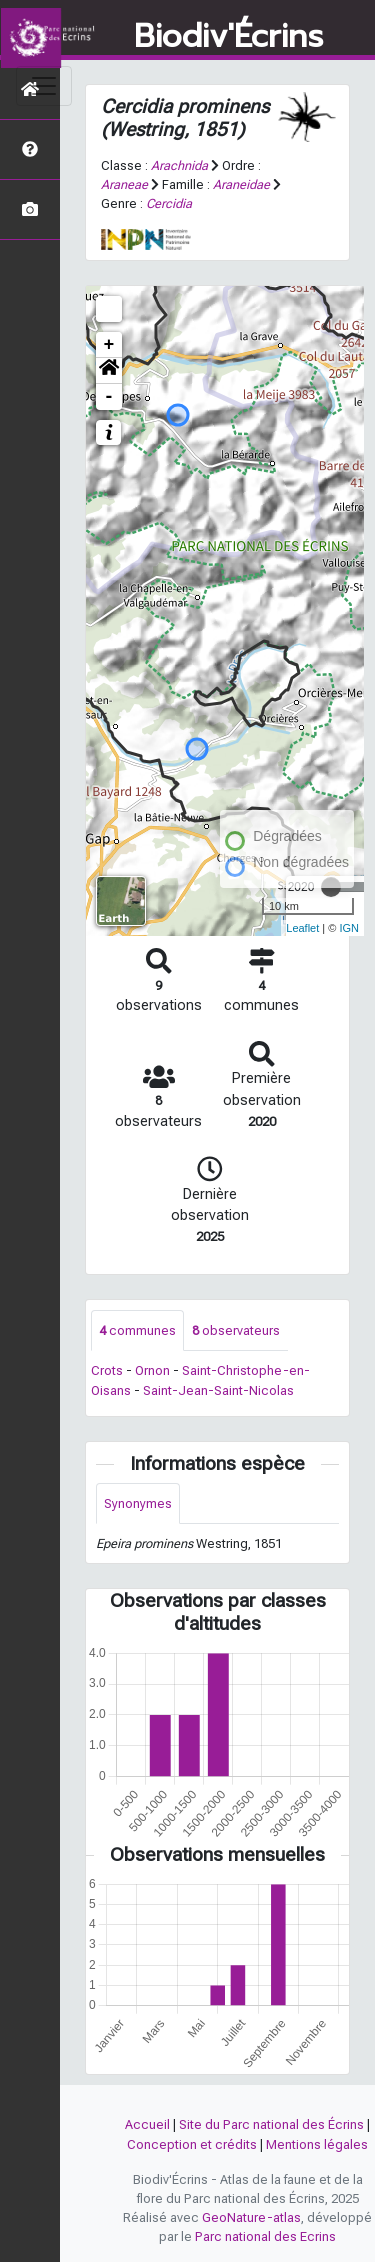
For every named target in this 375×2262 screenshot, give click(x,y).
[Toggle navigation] (44, 86)
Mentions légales (317, 2144)
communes (137, 1330)
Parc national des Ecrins (265, 2236)
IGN (349, 928)
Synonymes (138, 1503)
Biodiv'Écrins (228, 37)
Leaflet (302, 928)
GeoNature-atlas (251, 2217)
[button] (109, 371)
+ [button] (109, 345)
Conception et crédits (192, 2144)
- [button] (109, 397)
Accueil (147, 2124)
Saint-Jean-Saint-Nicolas (218, 1390)
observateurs (236, 1330)
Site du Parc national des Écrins (271, 2124)
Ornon (152, 1370)
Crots (107, 1370)
